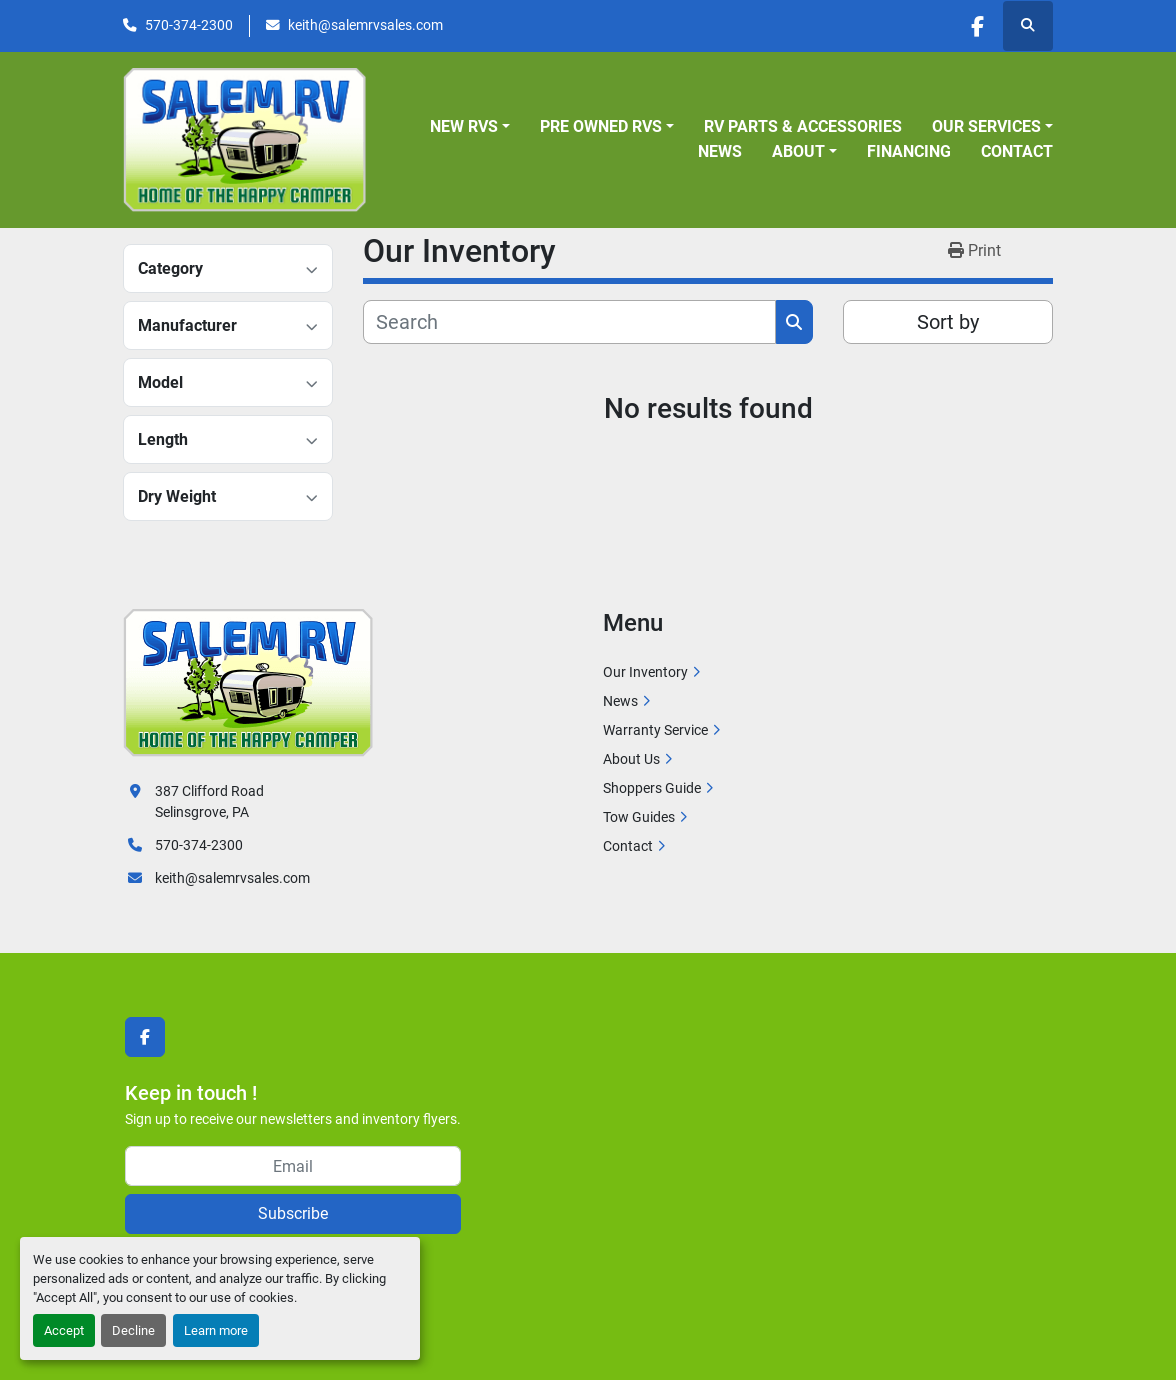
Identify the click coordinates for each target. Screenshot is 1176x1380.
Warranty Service (655, 730)
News (720, 151)
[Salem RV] (248, 682)
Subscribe (293, 1213)
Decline (133, 1330)
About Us (631, 759)
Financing (909, 151)
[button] (470, 127)
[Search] (569, 322)
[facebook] (976, 26)
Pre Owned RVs (601, 126)
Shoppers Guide (652, 788)
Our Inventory (645, 672)
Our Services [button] (986, 126)
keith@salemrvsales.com (365, 25)
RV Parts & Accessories (803, 126)
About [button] (798, 151)
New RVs (464, 126)
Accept (64, 1330)
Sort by (948, 322)
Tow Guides (639, 817)
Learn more (216, 1330)
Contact (1017, 151)
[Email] (293, 1166)
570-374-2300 (189, 25)
